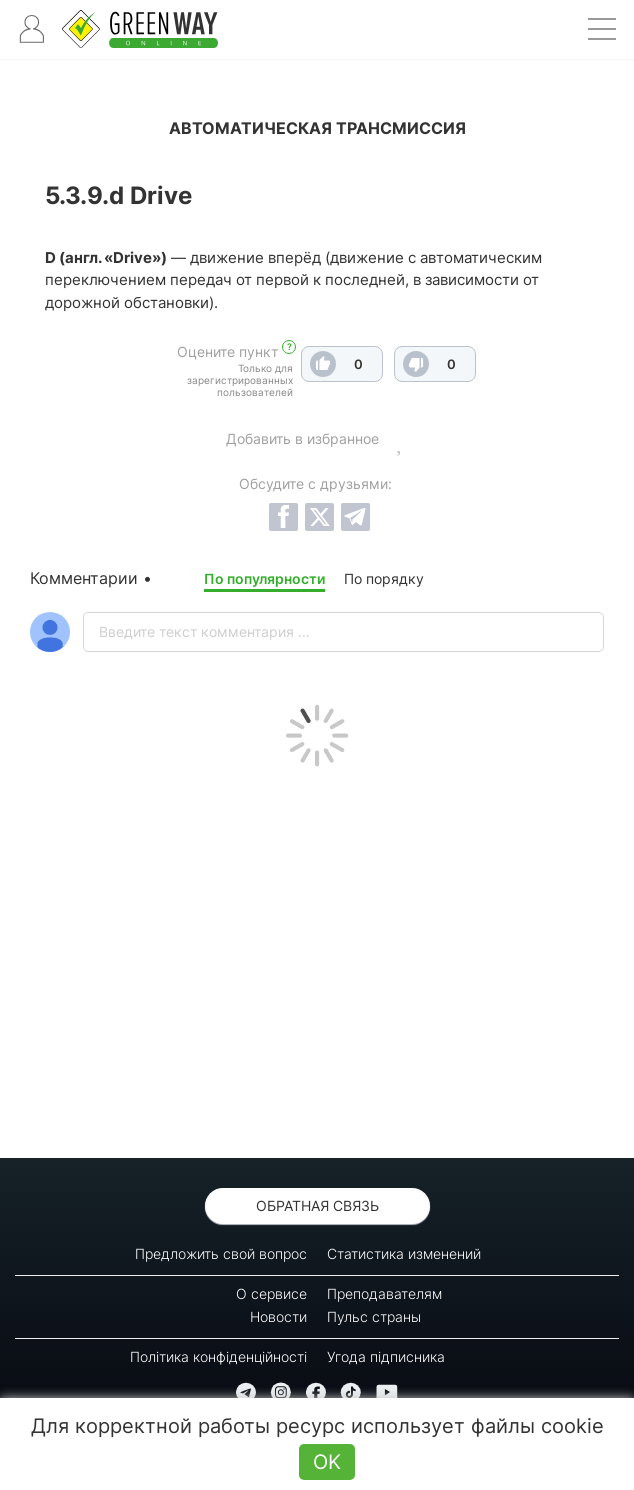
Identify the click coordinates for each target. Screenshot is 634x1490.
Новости (278, 1316)
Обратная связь (317, 1205)
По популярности (264, 578)
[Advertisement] (317, 957)
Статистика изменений (404, 1253)
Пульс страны (374, 1316)
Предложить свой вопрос (221, 1253)
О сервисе (271, 1293)
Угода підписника (386, 1356)
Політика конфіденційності (218, 1356)
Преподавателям (384, 1293)
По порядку (384, 578)
